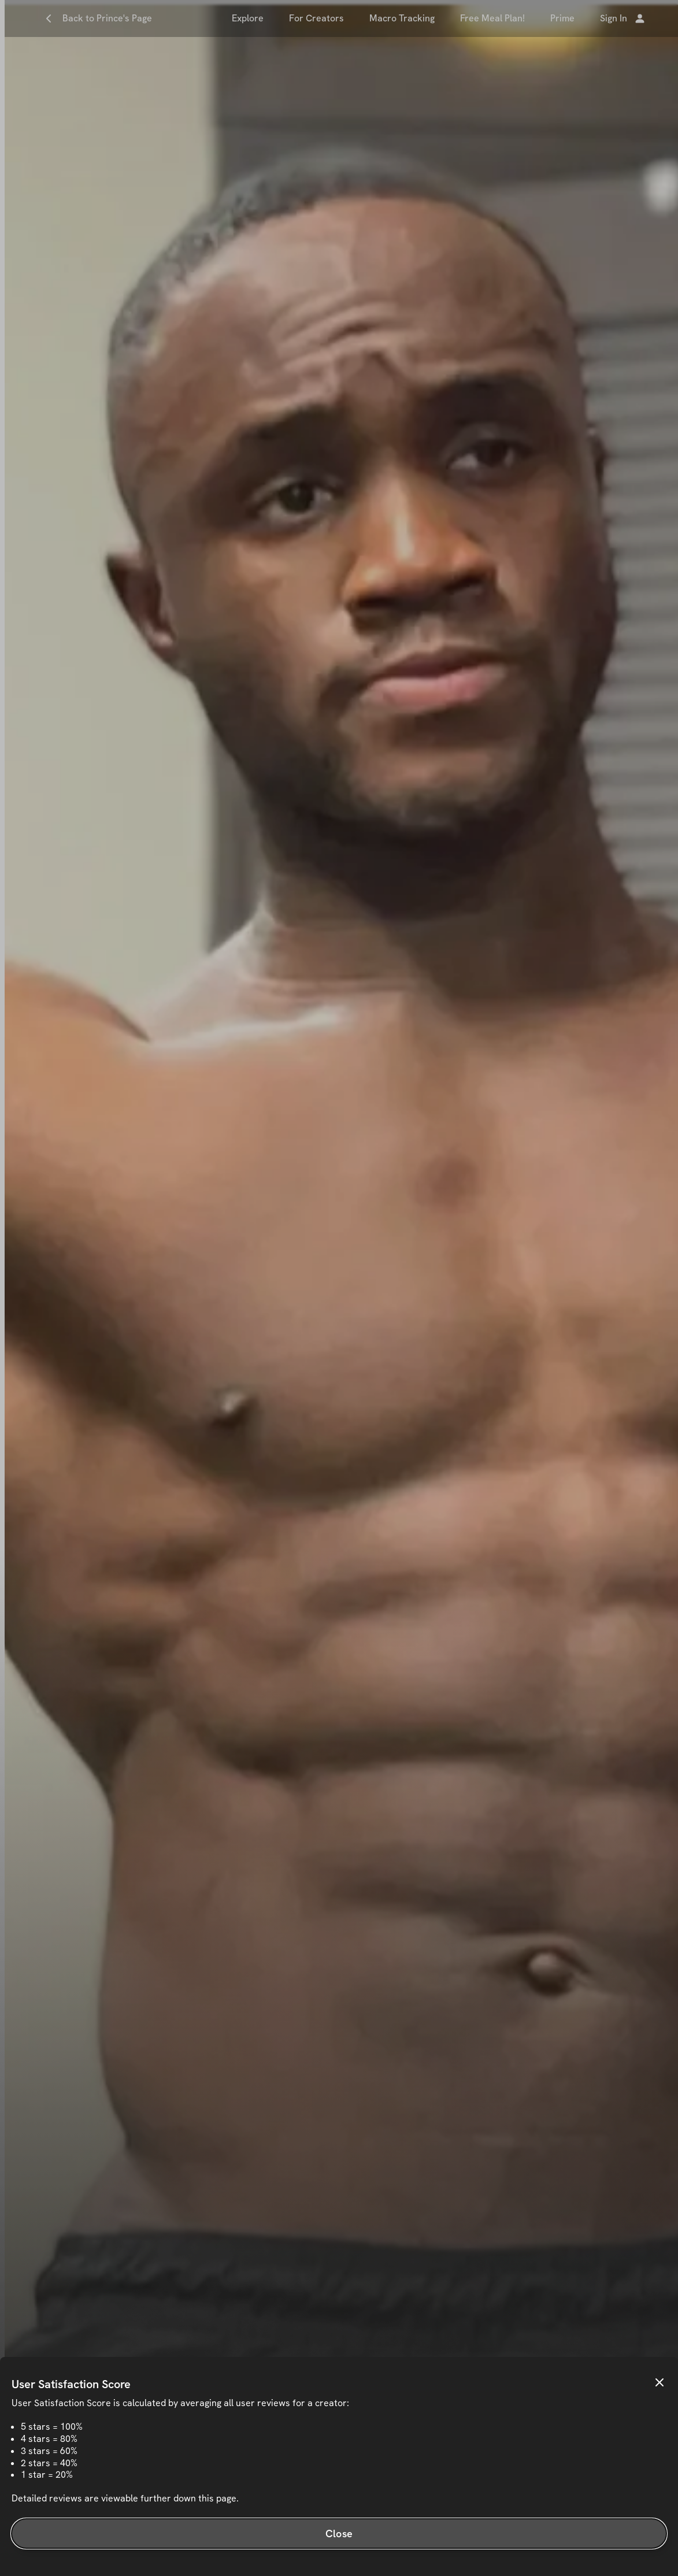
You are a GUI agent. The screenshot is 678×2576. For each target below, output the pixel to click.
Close (339, 2533)
